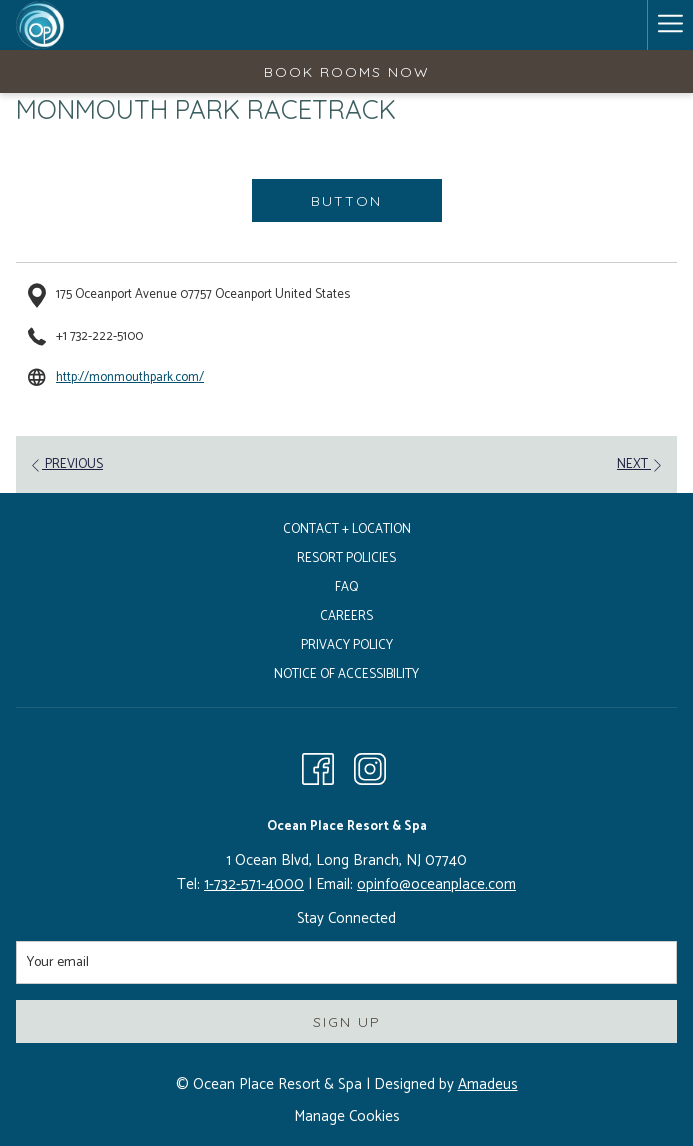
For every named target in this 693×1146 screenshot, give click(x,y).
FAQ (346, 587)
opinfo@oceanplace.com (436, 884)
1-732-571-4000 (254, 884)
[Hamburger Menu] (670, 25)
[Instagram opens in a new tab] (370, 769)
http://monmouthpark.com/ (130, 377)
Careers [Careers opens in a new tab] (346, 616)
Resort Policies (346, 558)
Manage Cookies (347, 1117)
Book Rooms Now (347, 72)
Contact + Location (347, 529)
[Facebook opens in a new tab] (318, 769)
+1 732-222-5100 (99, 336)
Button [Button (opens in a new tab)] (346, 201)
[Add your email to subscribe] (346, 962)
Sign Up (347, 1022)
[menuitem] (346, 532)
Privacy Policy (347, 645)
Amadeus (488, 1084)
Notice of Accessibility (346, 674)
